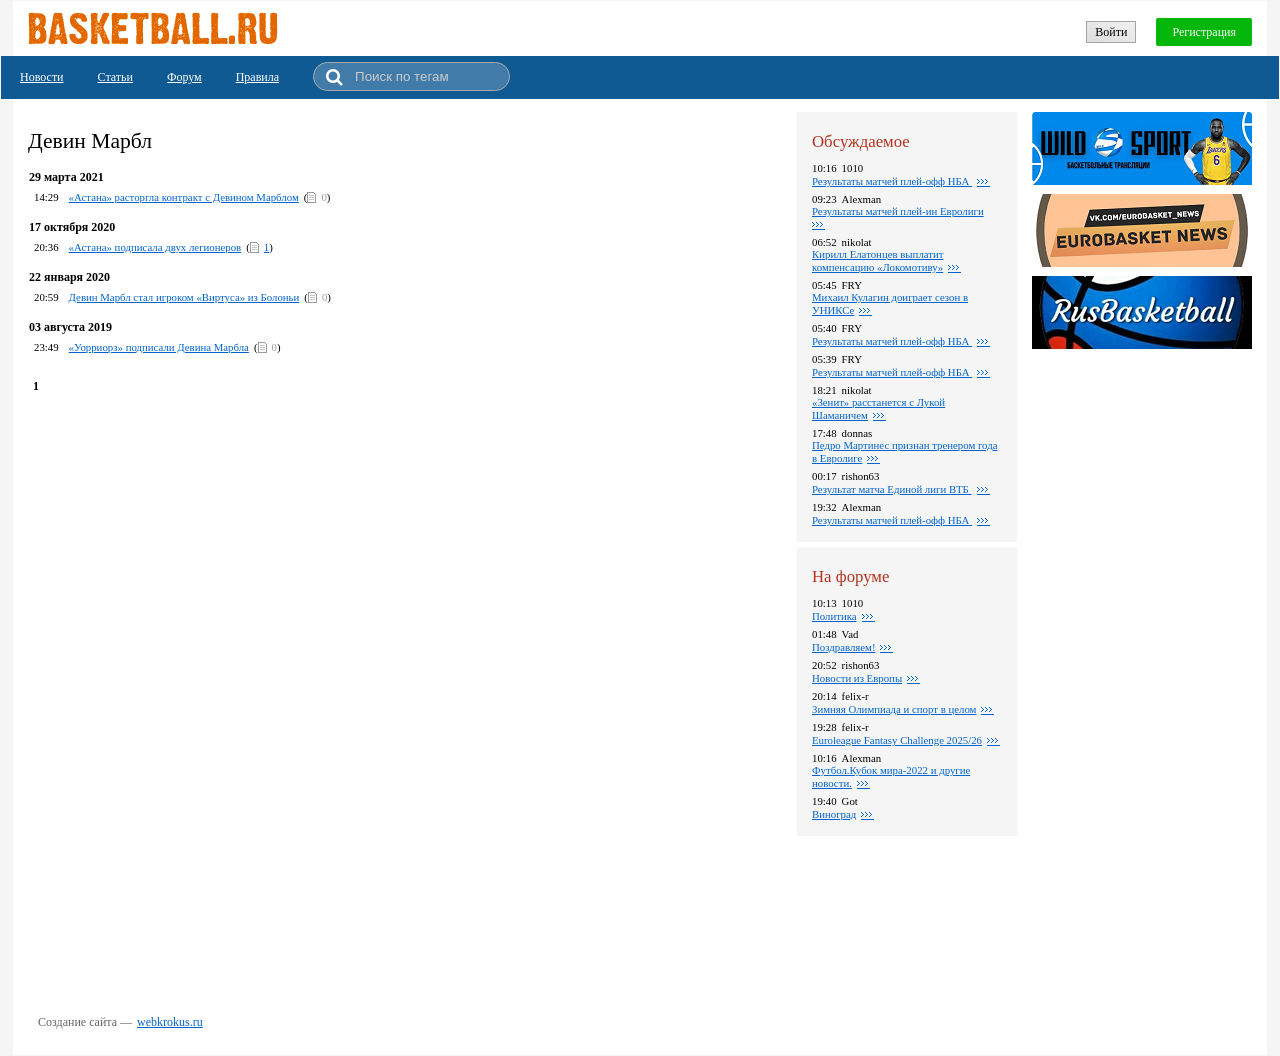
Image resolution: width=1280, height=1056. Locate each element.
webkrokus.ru (170, 1022)
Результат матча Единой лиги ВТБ (892, 489)
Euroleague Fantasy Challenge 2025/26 (897, 740)
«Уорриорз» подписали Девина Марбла (159, 347)
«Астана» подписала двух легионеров (155, 247)
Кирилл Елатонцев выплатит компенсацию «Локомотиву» (878, 260)
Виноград (834, 814)
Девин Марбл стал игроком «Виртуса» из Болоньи (184, 297)
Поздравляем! (843, 647)
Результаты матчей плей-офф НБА (892, 181)
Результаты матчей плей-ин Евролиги (898, 211)
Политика (834, 616)
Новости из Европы (857, 678)
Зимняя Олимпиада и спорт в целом (894, 709)
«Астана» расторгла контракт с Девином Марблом (184, 197)
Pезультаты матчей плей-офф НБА (892, 372)
